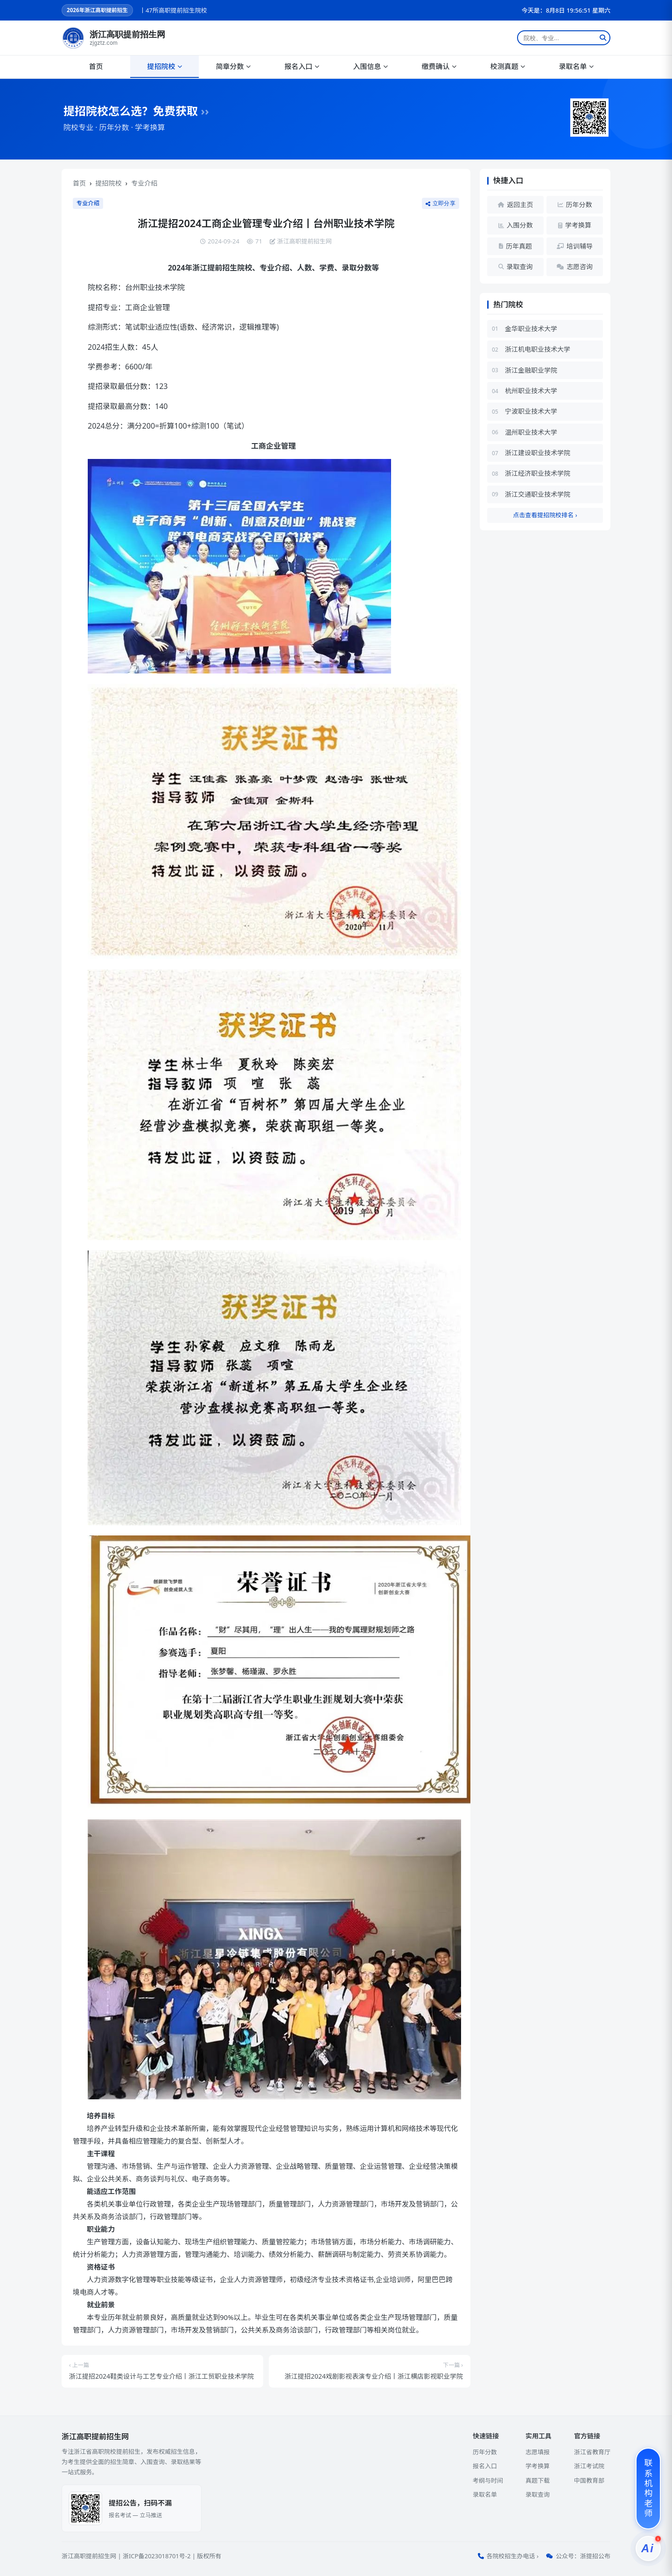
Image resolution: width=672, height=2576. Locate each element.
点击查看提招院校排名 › (545, 515)
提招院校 (164, 66)
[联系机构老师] (648, 2488)
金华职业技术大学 (531, 328)
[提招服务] (648, 2548)
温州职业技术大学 (531, 432)
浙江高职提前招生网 (89, 2556)
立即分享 (440, 203)
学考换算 (537, 2466)
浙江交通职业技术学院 (537, 494)
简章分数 (233, 66)
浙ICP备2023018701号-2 (156, 2556)
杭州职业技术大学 (531, 390)
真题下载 (537, 2480)
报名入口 (301, 66)
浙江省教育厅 (592, 2452)
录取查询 (537, 2494)
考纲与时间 (488, 2480)
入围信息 (370, 66)
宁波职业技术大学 (531, 411)
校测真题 (507, 66)
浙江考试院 (589, 2466)
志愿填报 (537, 2452)
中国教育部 (589, 2480)
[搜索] (602, 37)
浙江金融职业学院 (531, 370)
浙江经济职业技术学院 (537, 473)
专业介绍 (144, 183)
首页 (96, 66)
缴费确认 (438, 66)
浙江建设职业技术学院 (537, 452)
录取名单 (576, 66)
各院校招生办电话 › (513, 2556)
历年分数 (485, 2452)
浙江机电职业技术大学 (537, 349)
